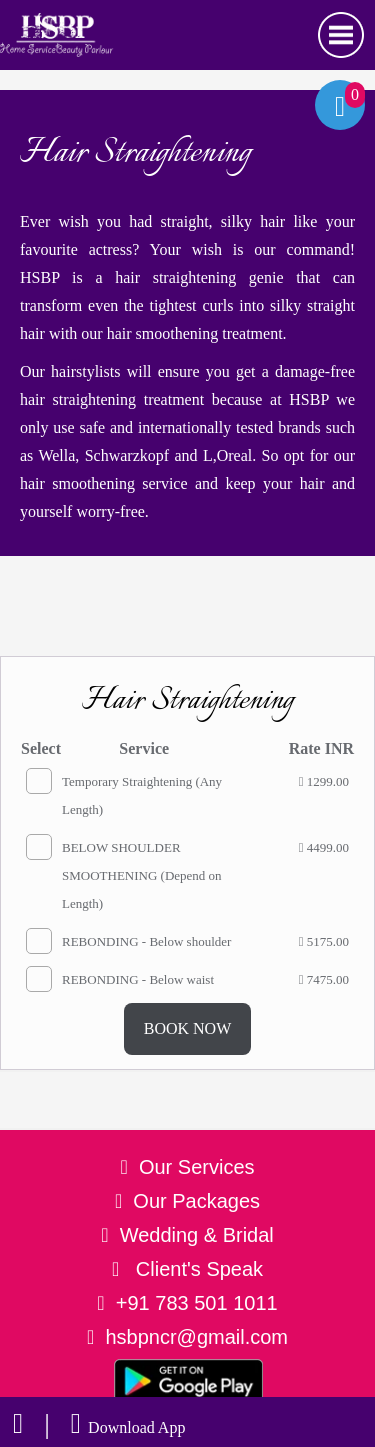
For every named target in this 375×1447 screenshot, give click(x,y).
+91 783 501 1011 (197, 1303)
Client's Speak (187, 1269)
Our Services (197, 1167)
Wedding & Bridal (197, 1235)
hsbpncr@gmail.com (196, 1337)
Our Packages (196, 1201)
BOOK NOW (188, 1028)
